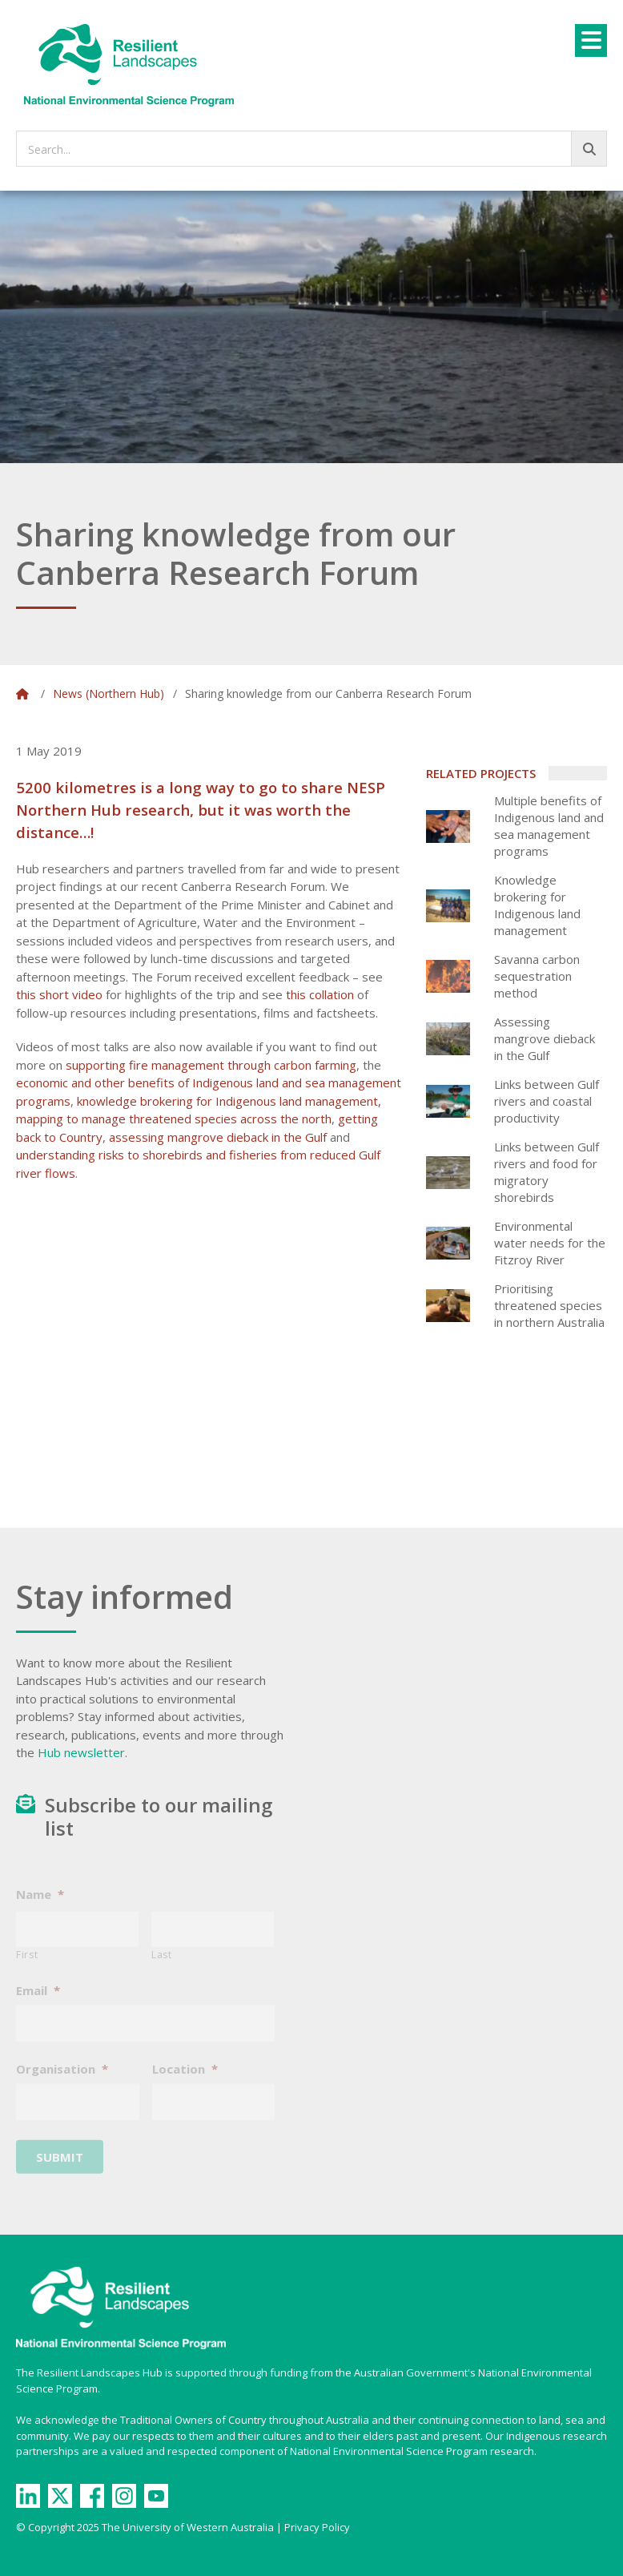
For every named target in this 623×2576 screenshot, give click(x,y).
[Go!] (589, 149)
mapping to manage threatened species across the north (174, 1119)
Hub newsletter (81, 1752)
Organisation (62, 2080)
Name (40, 1905)
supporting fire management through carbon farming (211, 1065)
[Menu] (591, 40)
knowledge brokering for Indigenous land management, (229, 1101)
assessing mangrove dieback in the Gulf (218, 1137)
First (27, 1966)
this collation (320, 994)
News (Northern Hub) (108, 693)
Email (38, 2002)
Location (185, 2080)
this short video (59, 994)
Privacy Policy (317, 2527)
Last (161, 1966)
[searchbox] (311, 149)
